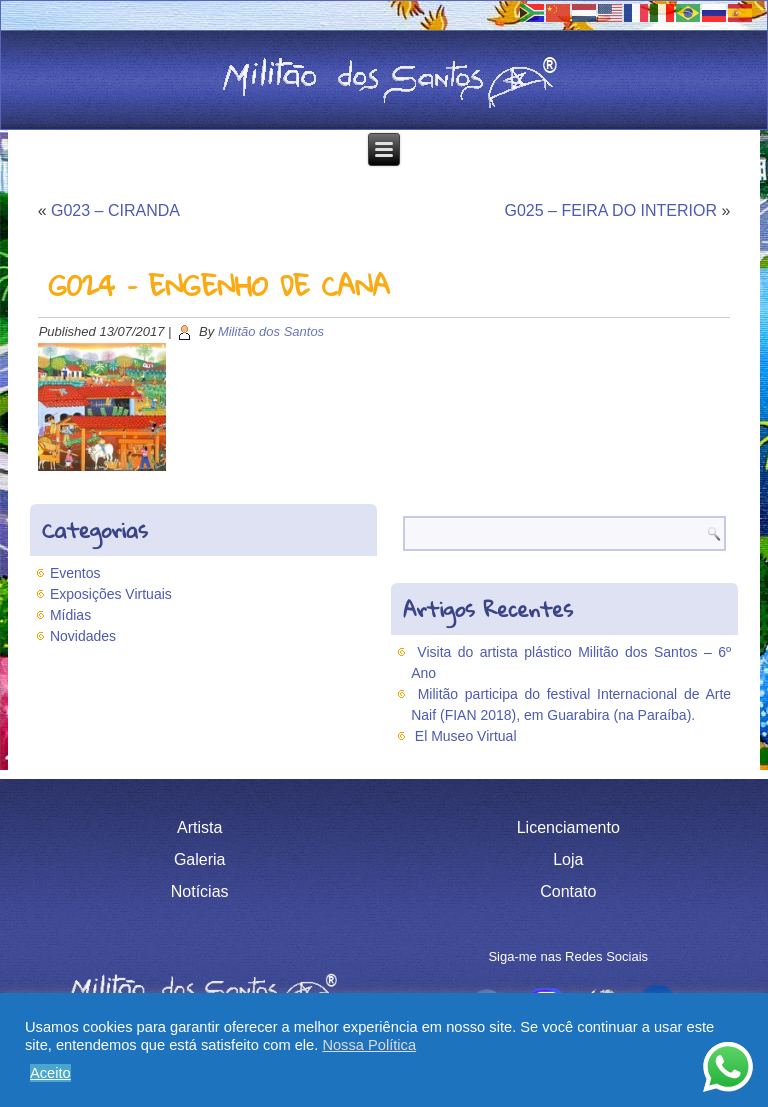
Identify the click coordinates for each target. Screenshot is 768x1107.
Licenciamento (568, 827)
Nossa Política (369, 1045)
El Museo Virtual (466, 736)
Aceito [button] (50, 1073)
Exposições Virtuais (111, 594)
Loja (568, 859)
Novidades (83, 636)
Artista (199, 827)
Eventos (75, 573)
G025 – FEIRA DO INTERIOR (610, 210)
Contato (568, 891)
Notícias (200, 891)
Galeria (200, 859)
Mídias (70, 615)
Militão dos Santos (271, 331)
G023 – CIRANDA (115, 210)
